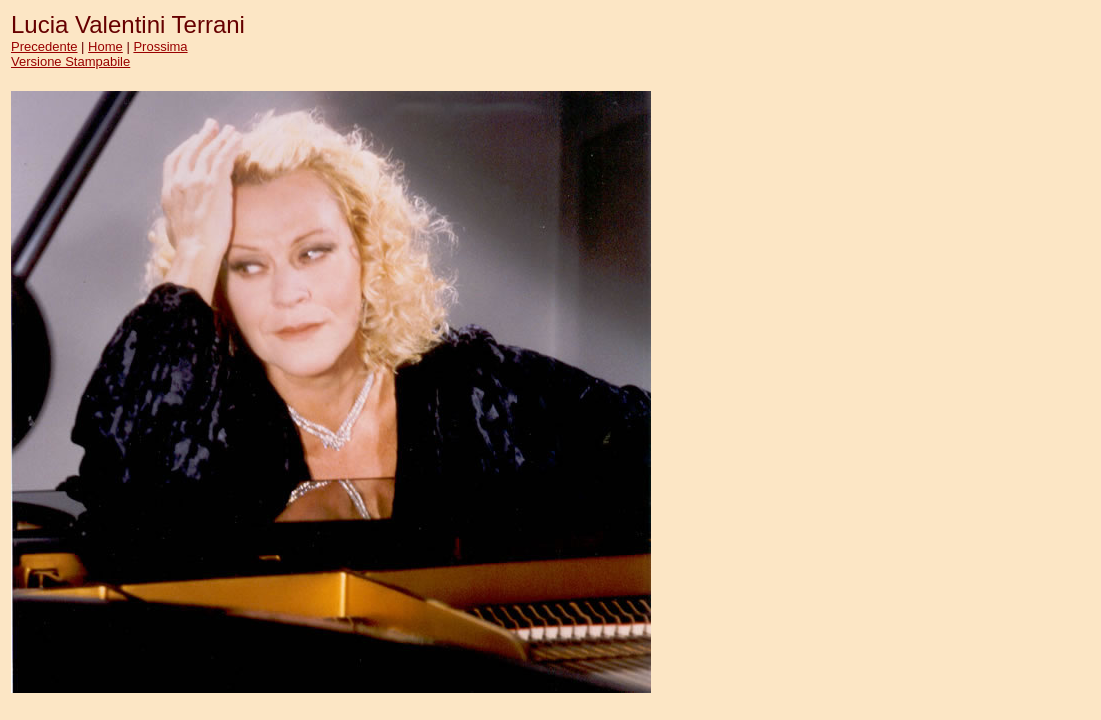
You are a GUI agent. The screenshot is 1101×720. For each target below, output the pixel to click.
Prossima (160, 46)
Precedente (44, 46)
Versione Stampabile (70, 61)
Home (105, 46)
